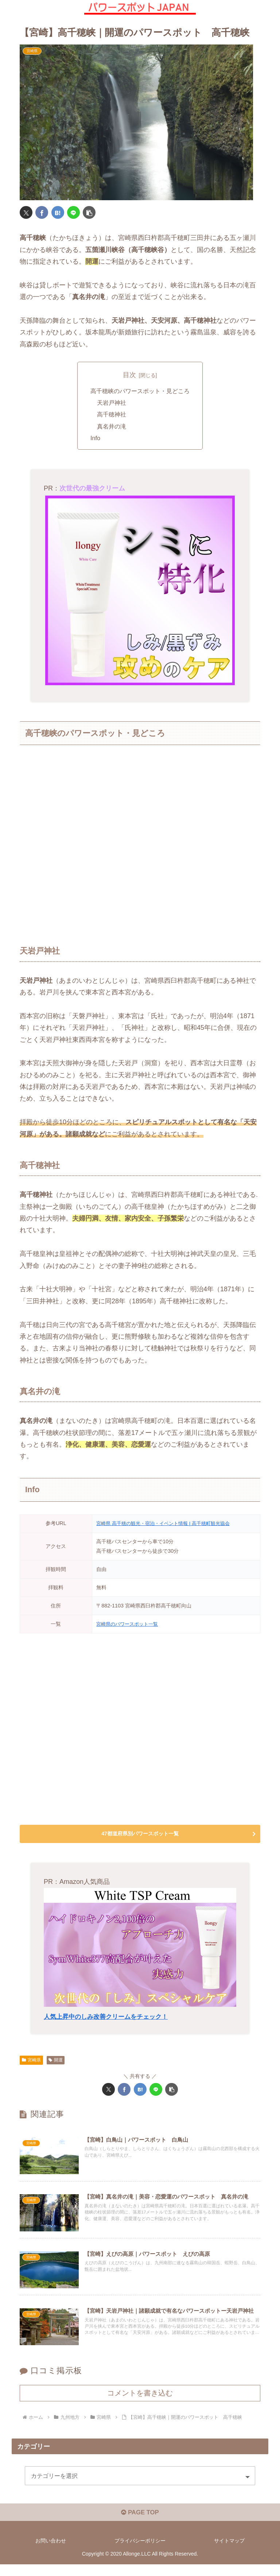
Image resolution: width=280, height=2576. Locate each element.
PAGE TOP (140, 2523)
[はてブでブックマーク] (57, 212)
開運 (55, 2060)
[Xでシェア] (26, 212)
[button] (89, 212)
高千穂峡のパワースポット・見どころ (140, 391)
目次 (129, 375)
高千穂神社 (112, 414)
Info (95, 438)
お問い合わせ (50, 2552)
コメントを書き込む (140, 2402)
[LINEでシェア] (73, 212)
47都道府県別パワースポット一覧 (140, 1834)
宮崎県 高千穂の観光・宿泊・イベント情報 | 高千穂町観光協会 (168, 1524)
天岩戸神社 (112, 403)
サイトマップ (229, 2552)
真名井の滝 (112, 426)
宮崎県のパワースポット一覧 (129, 1624)
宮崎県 (31, 2060)
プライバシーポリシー (140, 2552)
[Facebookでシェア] (41, 212)
